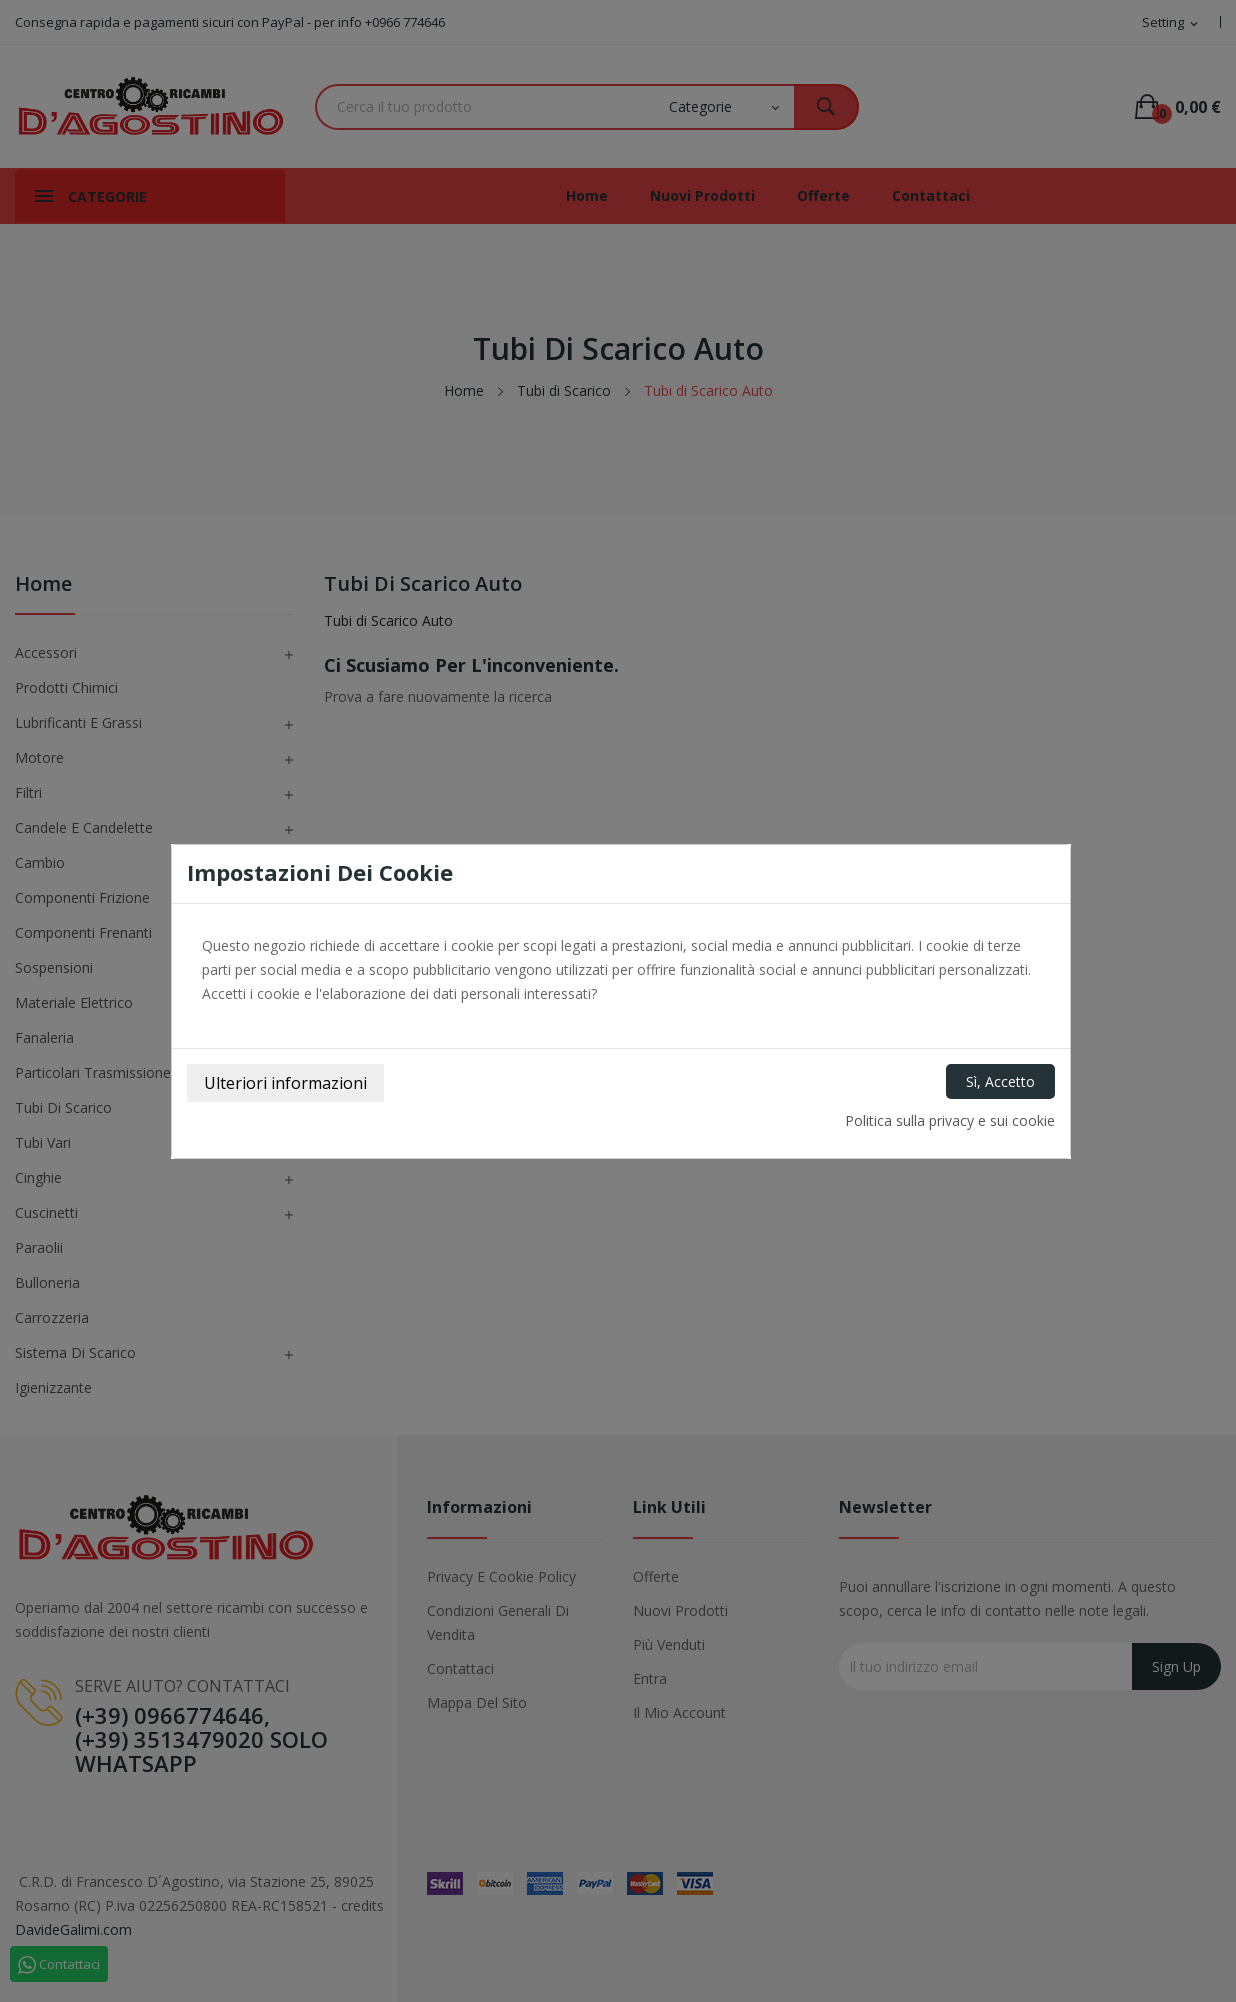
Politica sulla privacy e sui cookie (950, 1120)
